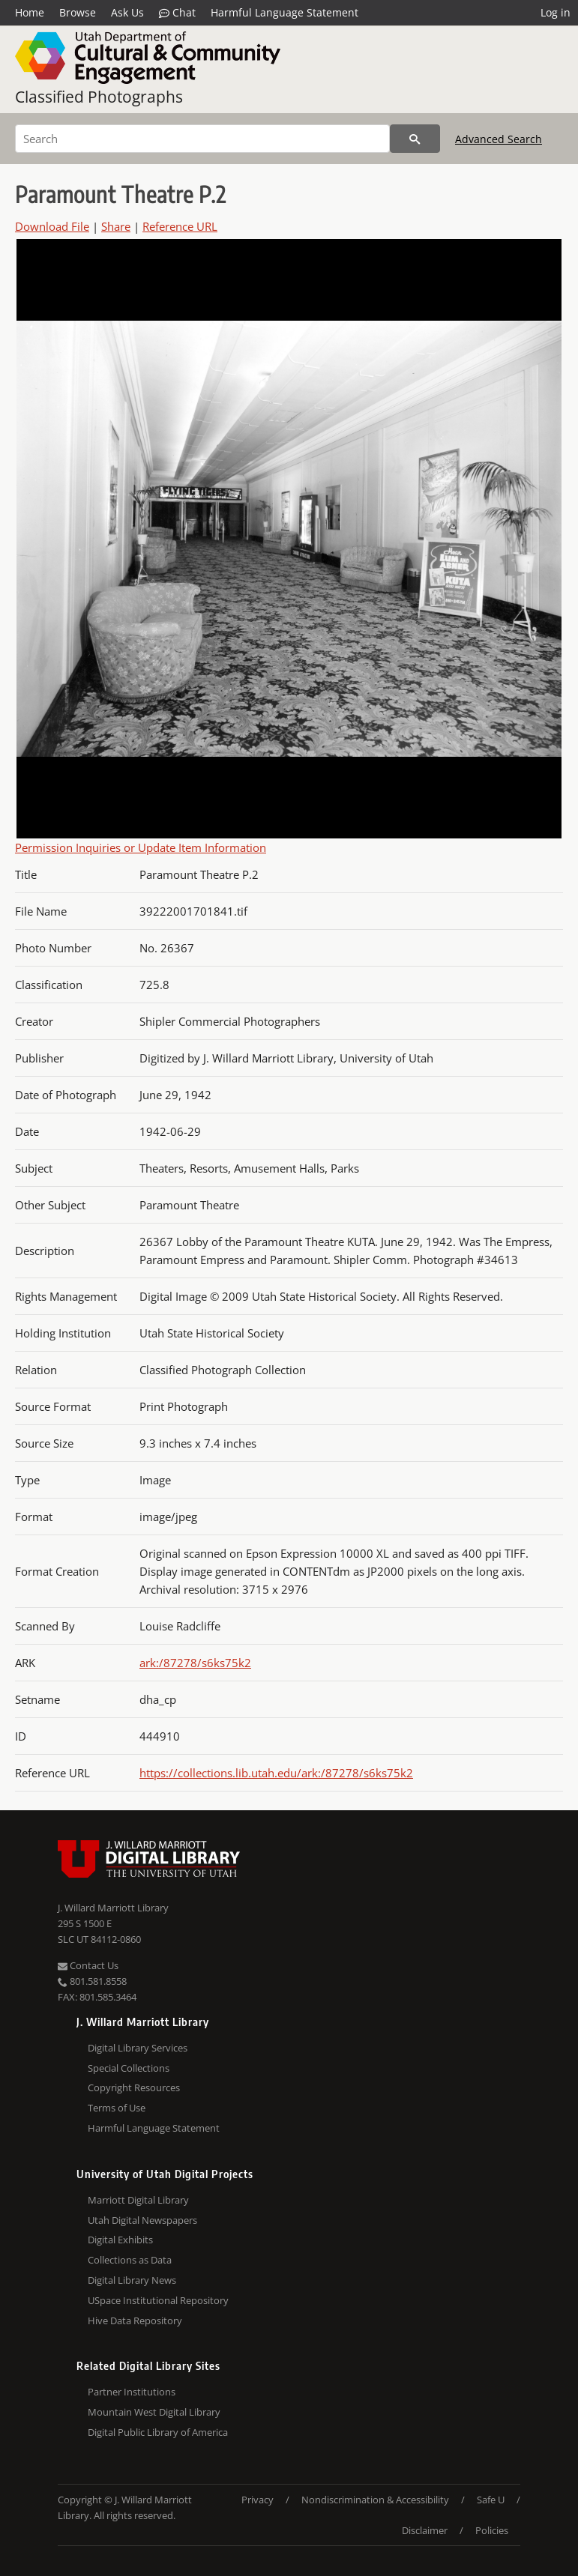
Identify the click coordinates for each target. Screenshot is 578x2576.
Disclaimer (425, 2530)
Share (115, 226)
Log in (556, 12)
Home (29, 12)
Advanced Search (498, 139)
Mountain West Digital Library (154, 2412)
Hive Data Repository (135, 2320)
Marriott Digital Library (138, 2200)
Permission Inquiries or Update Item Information (140, 847)
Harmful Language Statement (284, 12)
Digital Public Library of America (158, 2432)
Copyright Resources (134, 2087)
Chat (177, 12)
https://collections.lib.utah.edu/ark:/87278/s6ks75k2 (276, 1772)
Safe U (491, 2499)
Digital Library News (132, 2280)
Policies (491, 2530)
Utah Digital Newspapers (142, 2220)
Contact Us (88, 1965)
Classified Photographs (99, 96)
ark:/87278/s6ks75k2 (195, 1662)
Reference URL (179, 226)
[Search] (202, 138)
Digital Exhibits (120, 2239)
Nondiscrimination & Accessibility (375, 2499)
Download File (52, 226)
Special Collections (128, 2068)
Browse (77, 12)
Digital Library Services (137, 2048)
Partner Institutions (131, 2391)
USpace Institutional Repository (158, 2300)
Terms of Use (116, 2107)
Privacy (257, 2499)
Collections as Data (130, 2260)
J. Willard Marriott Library (113, 1907)
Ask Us (127, 12)
